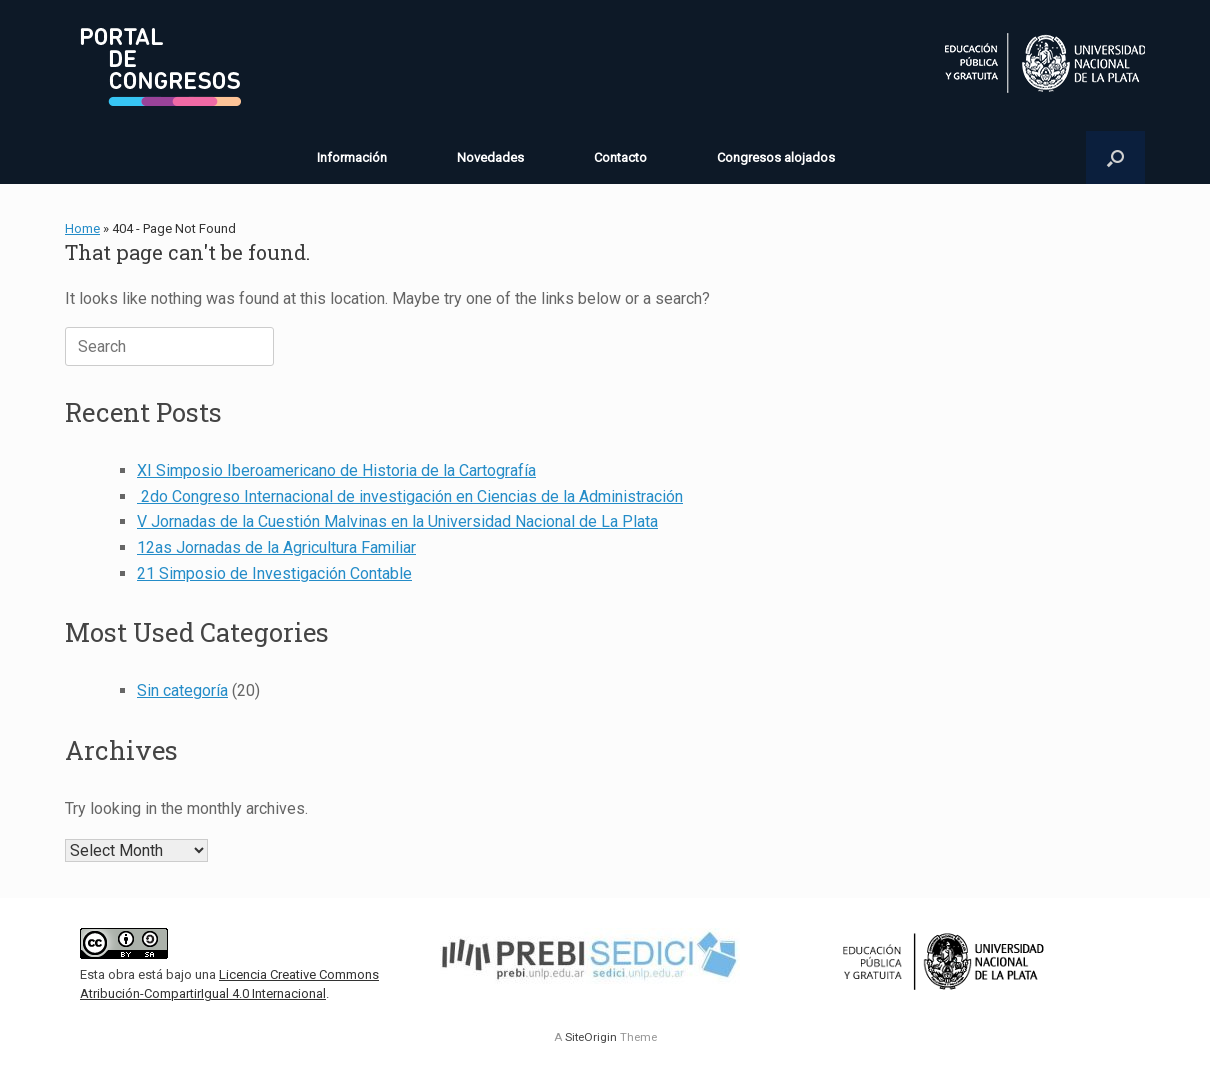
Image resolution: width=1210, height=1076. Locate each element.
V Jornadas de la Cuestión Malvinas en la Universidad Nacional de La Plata (397, 521)
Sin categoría (182, 690)
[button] (1115, 157)
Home (82, 228)
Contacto (620, 157)
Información (352, 157)
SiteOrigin (591, 1037)
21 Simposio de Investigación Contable (274, 573)
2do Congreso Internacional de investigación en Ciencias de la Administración (410, 496)
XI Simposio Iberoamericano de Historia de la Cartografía (336, 470)
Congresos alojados (776, 157)
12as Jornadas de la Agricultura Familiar (276, 547)
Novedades (490, 157)
